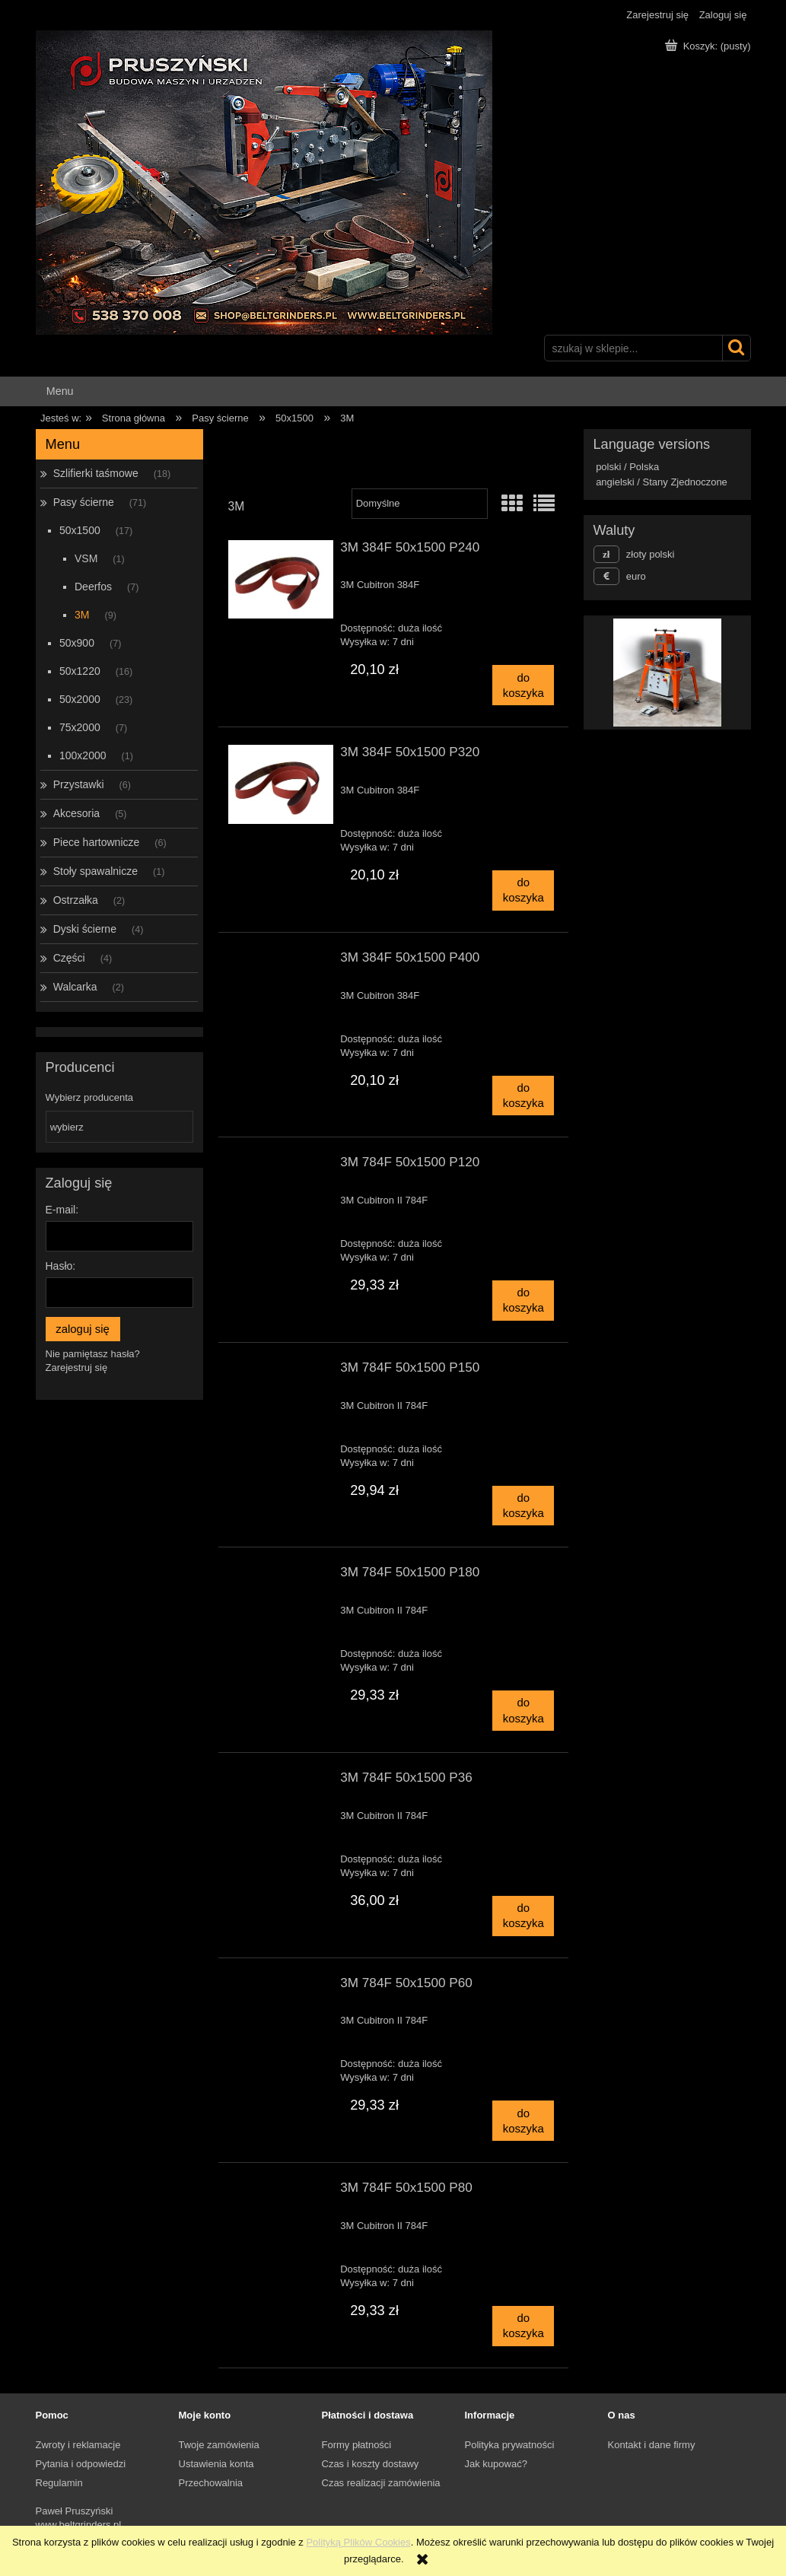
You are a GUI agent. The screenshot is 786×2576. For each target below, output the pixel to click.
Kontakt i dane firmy (651, 2444)
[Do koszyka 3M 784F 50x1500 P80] (523, 2326)
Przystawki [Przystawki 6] (78, 784)
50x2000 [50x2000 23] (79, 699)
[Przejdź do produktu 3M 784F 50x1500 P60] (281, 1987)
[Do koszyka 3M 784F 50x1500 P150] (523, 1506)
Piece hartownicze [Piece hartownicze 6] (96, 842)
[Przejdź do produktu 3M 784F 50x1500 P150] (281, 1371)
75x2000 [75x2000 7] (79, 727)
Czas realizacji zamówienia (381, 2483)
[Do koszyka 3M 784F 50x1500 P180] (523, 1710)
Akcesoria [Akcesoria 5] (76, 813)
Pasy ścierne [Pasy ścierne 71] (83, 502)
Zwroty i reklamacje (78, 2444)
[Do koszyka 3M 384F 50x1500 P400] (523, 1096)
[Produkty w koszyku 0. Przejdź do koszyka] (709, 46)
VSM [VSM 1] (86, 558)
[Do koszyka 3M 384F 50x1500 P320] (523, 890)
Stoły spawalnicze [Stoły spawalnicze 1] (95, 871)
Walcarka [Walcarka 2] (75, 987)
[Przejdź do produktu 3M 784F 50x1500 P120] (281, 1166)
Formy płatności (357, 2444)
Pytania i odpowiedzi (81, 2463)
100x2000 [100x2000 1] (83, 755)
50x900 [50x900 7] (76, 643)
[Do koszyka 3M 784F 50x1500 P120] (523, 1300)
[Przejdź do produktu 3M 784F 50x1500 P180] (281, 1576)
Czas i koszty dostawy (370, 2463)
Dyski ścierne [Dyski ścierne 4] (84, 929)
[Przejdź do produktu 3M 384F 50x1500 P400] (281, 961)
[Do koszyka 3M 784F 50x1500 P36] (523, 1916)
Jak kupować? (496, 2463)
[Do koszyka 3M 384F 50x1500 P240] (523, 685)
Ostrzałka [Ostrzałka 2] (75, 900)
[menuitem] (60, 391)
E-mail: (62, 1210)
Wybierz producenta (90, 1097)
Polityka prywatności (510, 2444)
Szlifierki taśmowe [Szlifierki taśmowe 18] (95, 473)
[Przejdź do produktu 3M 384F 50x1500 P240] (281, 579)
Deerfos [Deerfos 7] (93, 586)
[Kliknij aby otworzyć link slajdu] (660, 672)
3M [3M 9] (82, 615)
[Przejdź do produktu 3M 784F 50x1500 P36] (281, 1781)
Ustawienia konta (216, 2463)
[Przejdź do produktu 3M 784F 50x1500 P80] (281, 2191)
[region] (667, 672)
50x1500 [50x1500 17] (79, 530)
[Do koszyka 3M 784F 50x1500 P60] (523, 2121)
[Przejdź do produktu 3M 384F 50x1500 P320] (281, 784)
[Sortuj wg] (420, 503)
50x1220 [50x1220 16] (79, 671)
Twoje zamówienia (219, 2444)
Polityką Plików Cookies (358, 2542)
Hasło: (61, 1266)
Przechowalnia (211, 2483)
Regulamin (59, 2483)
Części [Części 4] (69, 958)
